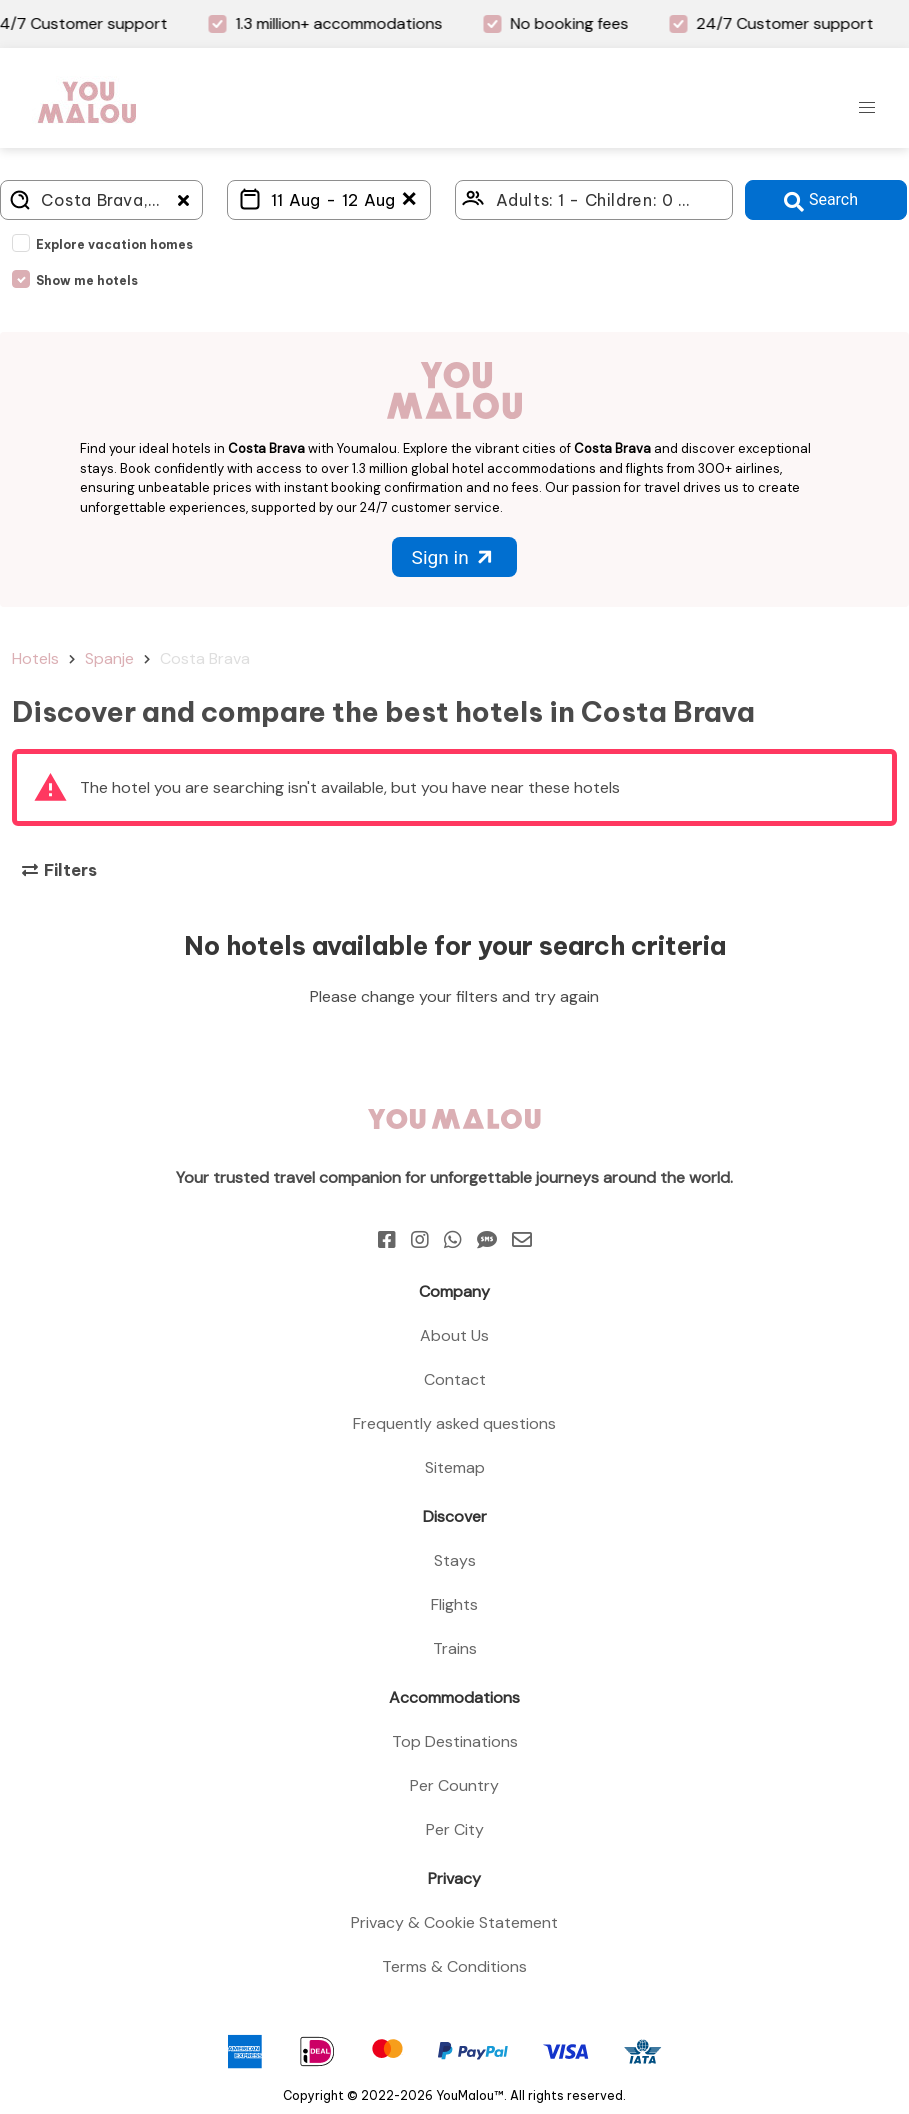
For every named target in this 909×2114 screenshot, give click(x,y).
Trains (455, 1648)
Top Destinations (455, 1741)
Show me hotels (87, 280)
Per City (455, 1829)
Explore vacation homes (114, 244)
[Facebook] (387, 1240)
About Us (454, 1335)
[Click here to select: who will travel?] (594, 200)
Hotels (35, 658)
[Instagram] (420, 1240)
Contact (455, 1379)
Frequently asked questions (454, 1423)
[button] (867, 108)
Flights (454, 1604)
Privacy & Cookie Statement (454, 1922)
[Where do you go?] (101, 200)
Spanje (109, 658)
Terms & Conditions (454, 1966)
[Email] (522, 1240)
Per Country (454, 1785)
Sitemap (455, 1467)
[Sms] (487, 1240)
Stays (455, 1560)
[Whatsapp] (453, 1240)
